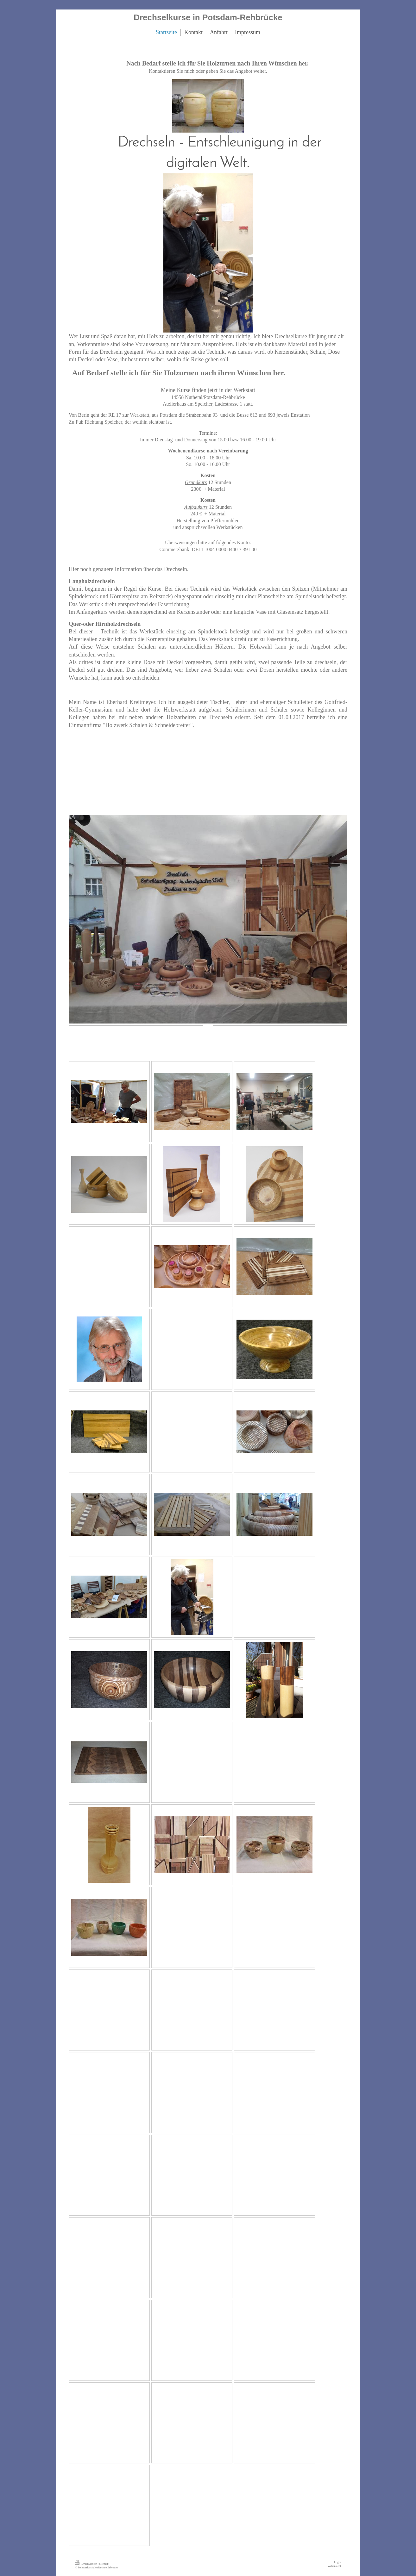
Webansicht (334, 2565)
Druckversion (86, 2563)
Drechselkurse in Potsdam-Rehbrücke (208, 17)
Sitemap (104, 2563)
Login (337, 2562)
